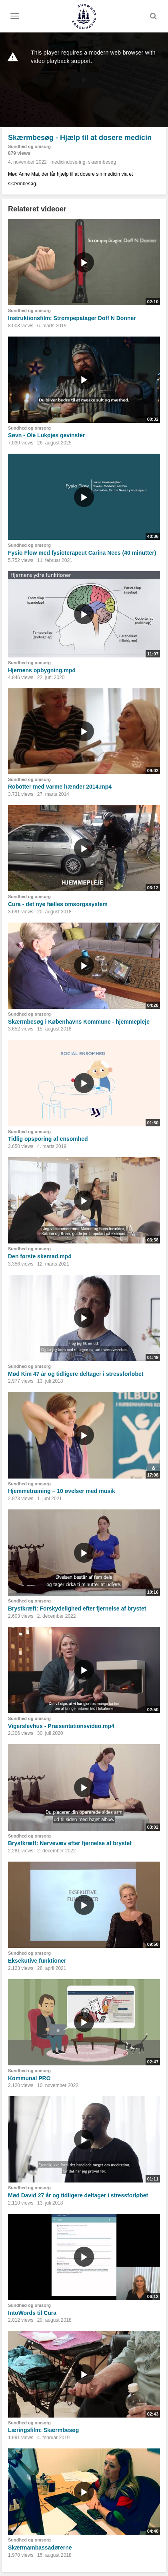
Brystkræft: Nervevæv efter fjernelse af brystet (70, 1843)
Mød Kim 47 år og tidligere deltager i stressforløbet (75, 1374)
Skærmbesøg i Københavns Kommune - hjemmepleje (79, 1021)
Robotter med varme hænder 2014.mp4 (60, 786)
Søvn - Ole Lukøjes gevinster (46, 435)
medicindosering (67, 162)
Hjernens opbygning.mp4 (41, 670)
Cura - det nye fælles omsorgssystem (58, 904)
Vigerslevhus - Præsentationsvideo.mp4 (61, 1726)
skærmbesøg (102, 162)
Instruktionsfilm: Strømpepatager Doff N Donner (72, 318)
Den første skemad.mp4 (39, 1256)
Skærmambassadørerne (40, 2547)
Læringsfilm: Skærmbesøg (43, 2430)
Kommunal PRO (29, 2078)
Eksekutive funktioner (37, 1960)
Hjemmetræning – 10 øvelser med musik (61, 1491)
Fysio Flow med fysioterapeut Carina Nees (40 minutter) (82, 553)
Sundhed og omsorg (29, 146)
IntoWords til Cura (32, 2313)
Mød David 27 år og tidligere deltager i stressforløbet (78, 2195)
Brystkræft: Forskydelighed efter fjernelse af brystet (77, 1608)
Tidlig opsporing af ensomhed (48, 1139)
